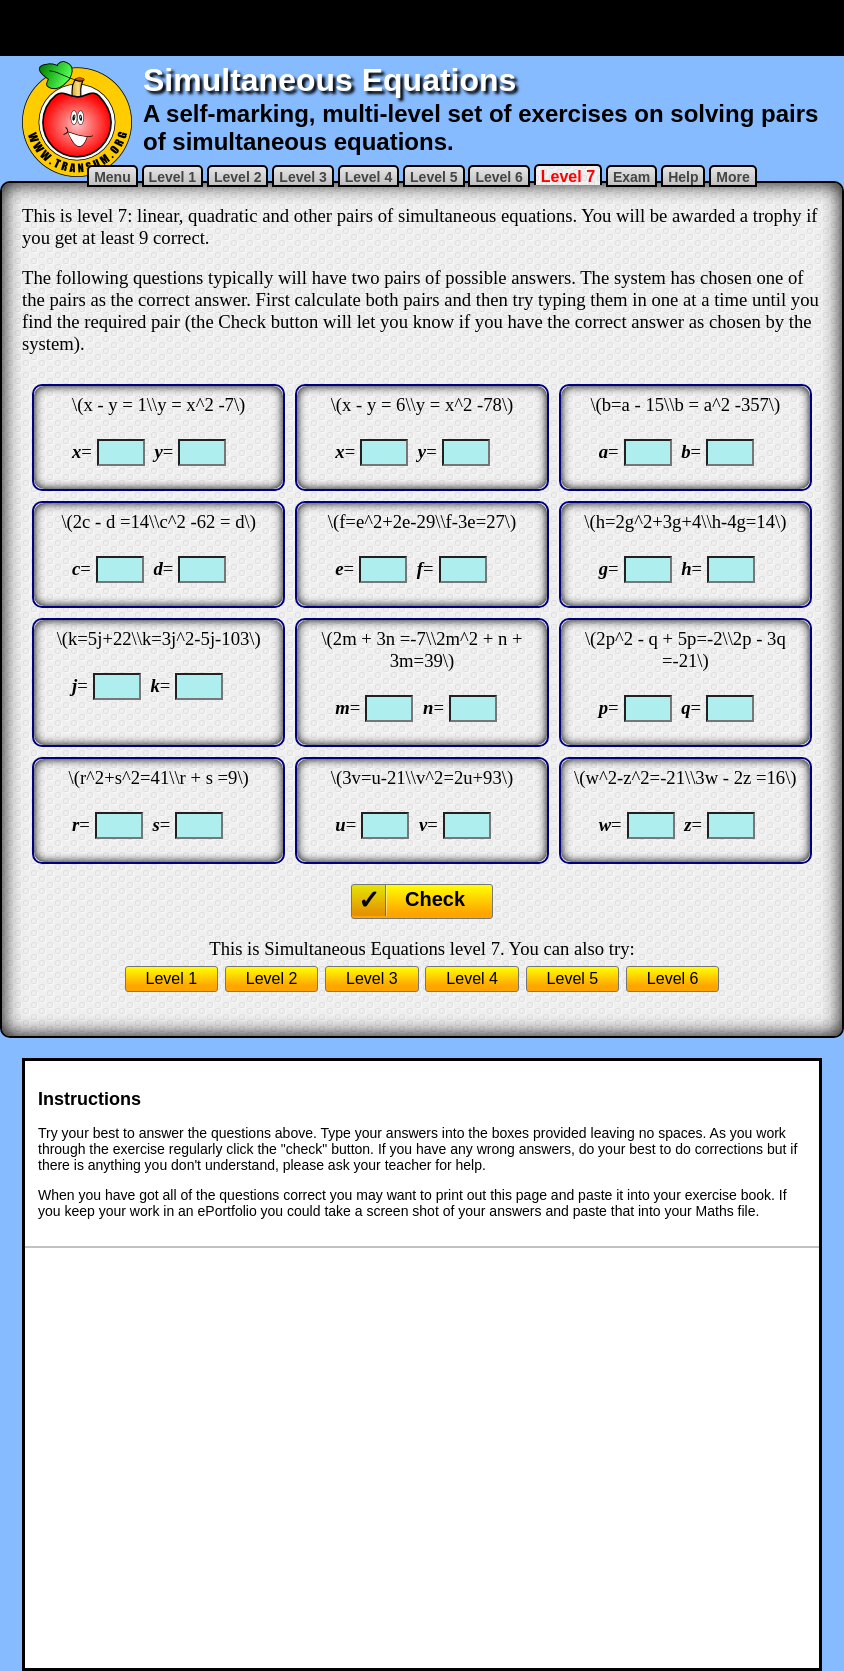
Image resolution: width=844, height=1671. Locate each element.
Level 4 (368, 177)
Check (435, 899)
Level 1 (172, 177)
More (732, 177)
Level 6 (498, 177)
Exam (631, 177)
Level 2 (237, 177)
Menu (112, 177)
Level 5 (433, 177)
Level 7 (568, 176)
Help (683, 177)
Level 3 (302, 177)
